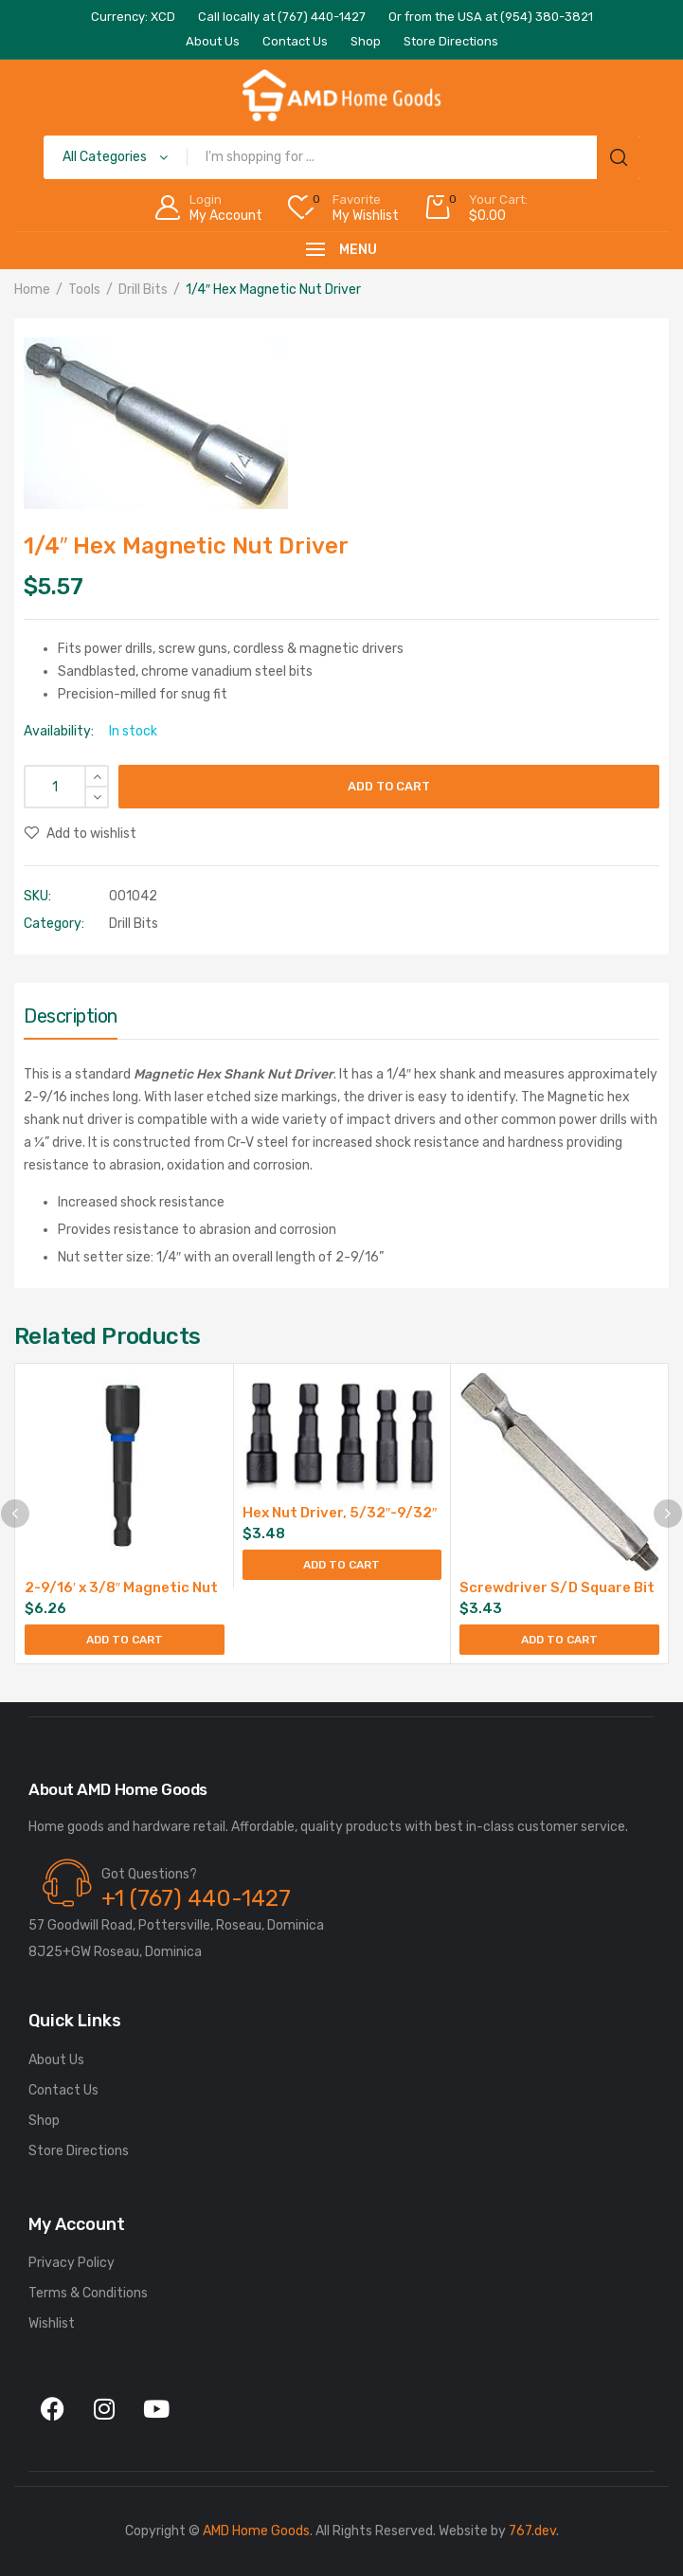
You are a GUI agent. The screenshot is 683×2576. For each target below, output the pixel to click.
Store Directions (78, 2151)
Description (70, 1016)
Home (32, 289)
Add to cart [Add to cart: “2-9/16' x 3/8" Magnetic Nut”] (124, 1639)
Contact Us (63, 2090)
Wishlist (51, 2323)
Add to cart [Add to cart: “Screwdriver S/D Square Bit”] (559, 1639)
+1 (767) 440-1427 (196, 1898)
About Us (56, 2060)
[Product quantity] (66, 786)
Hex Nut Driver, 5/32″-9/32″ (340, 1512)
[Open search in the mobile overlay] (342, 157)
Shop (44, 2121)
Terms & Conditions (88, 2293)
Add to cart (389, 786)
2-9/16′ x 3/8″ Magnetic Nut (121, 1587)
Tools (84, 289)
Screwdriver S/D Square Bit (557, 1587)
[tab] (70, 1021)
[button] (47, 361)
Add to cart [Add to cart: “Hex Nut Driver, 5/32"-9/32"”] (341, 1564)
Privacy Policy (71, 2263)
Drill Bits (143, 289)
